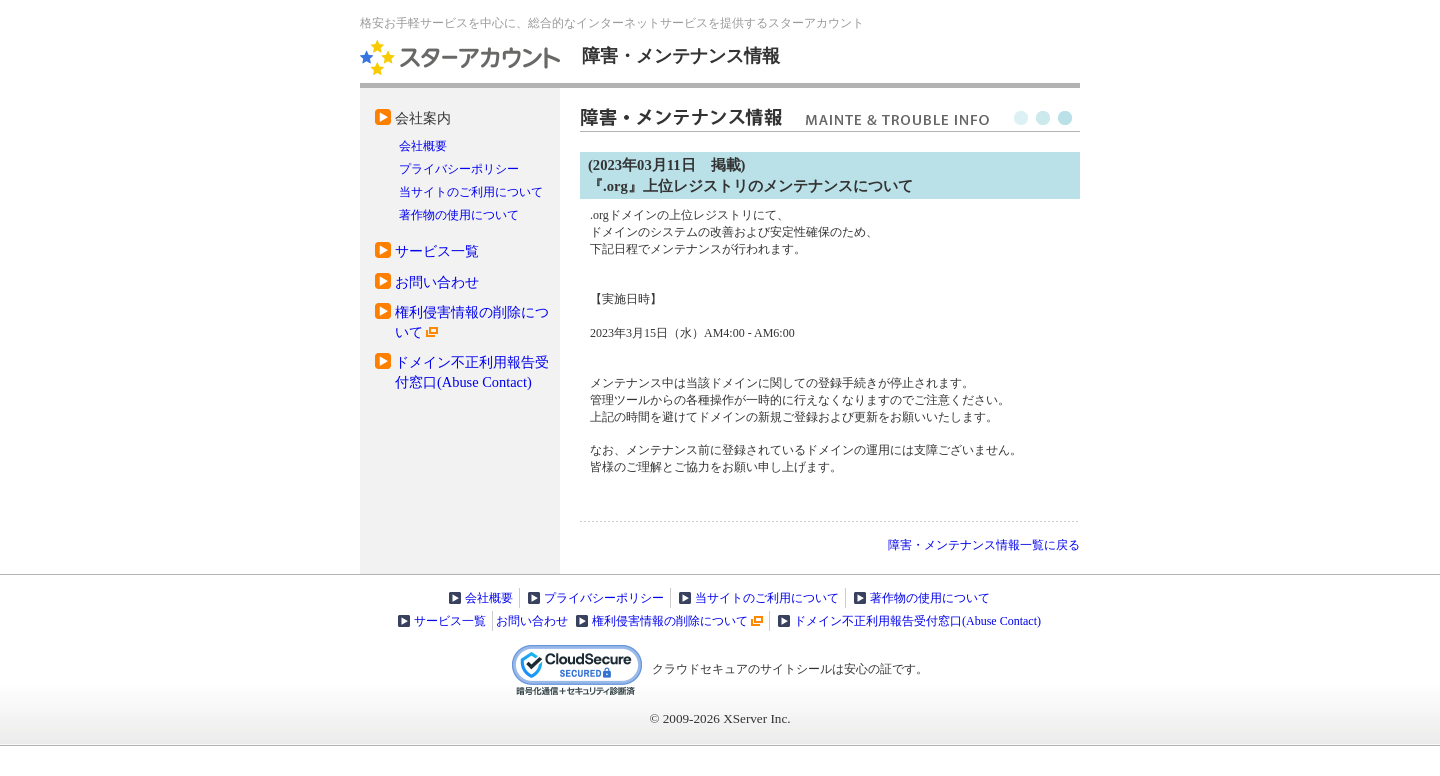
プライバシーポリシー (459, 169)
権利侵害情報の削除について (670, 621)
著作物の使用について (459, 215)
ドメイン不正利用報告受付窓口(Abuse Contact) (917, 621)
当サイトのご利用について (471, 192)
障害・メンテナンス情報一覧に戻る (984, 545)
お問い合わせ (437, 282)
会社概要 (423, 146)
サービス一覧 (437, 251)
